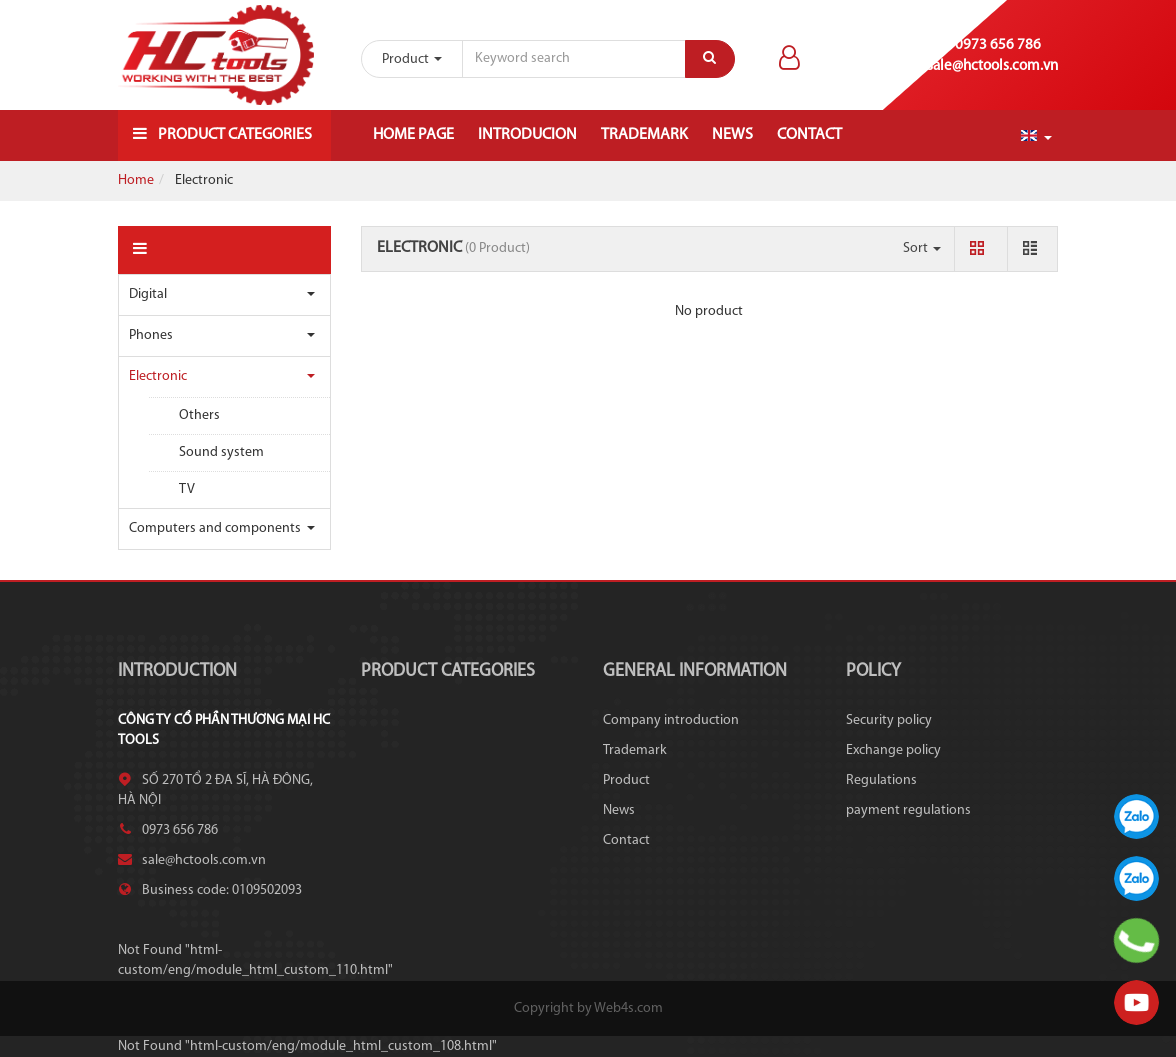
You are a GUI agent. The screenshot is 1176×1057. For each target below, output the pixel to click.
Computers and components (215, 528)
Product (626, 780)
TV (187, 489)
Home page (413, 135)
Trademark (644, 135)
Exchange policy (893, 750)
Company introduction (671, 720)
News (732, 135)
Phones (151, 335)
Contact (809, 135)
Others (199, 415)
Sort (922, 248)
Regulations (881, 780)
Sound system (221, 452)
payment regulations (908, 810)
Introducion (527, 135)
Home (136, 180)
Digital (148, 294)
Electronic (158, 376)
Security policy (889, 720)
